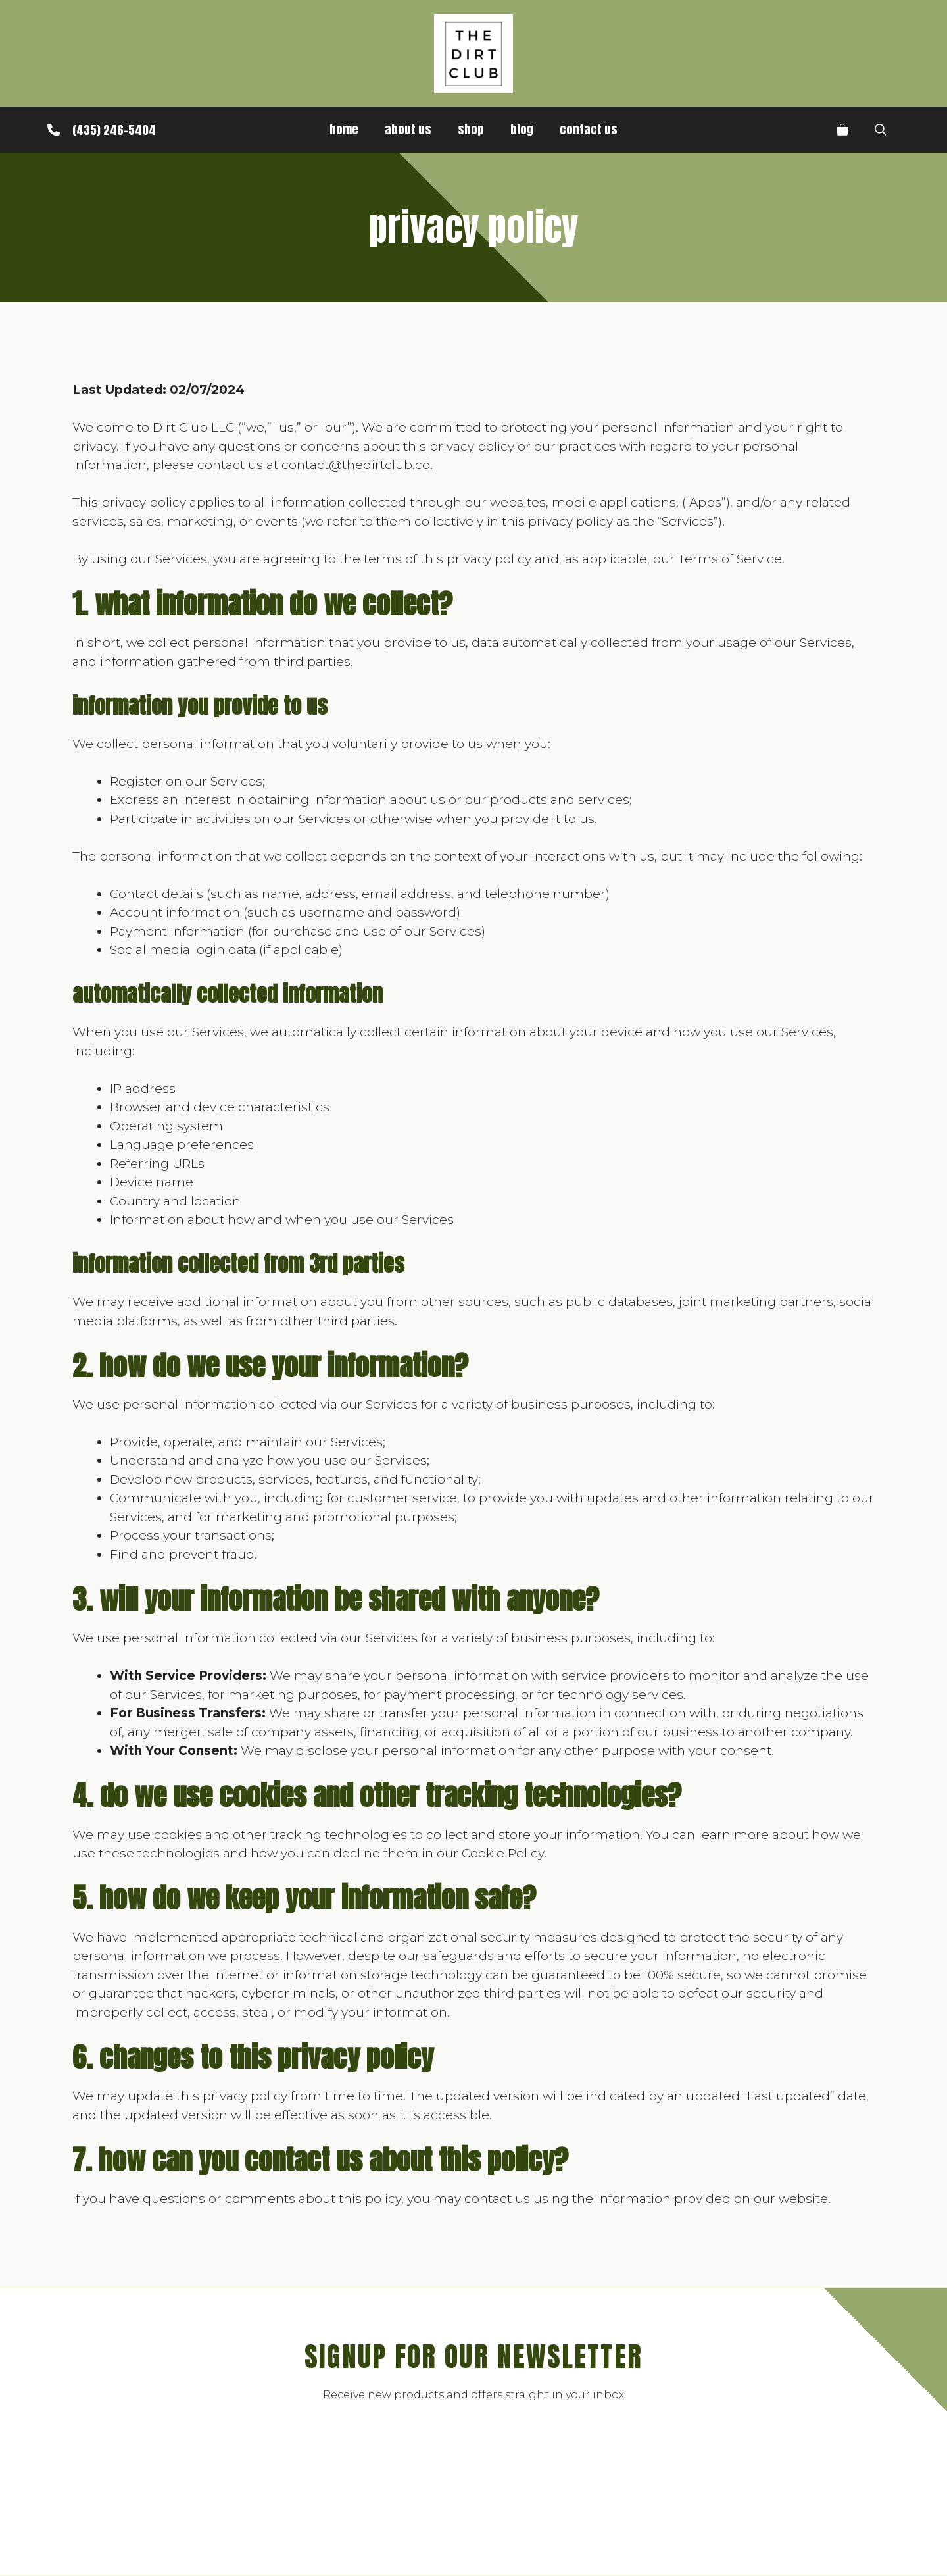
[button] (881, 130)
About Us (408, 129)
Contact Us (589, 129)
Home (343, 129)
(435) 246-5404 (114, 130)
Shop (471, 129)
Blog (521, 129)
